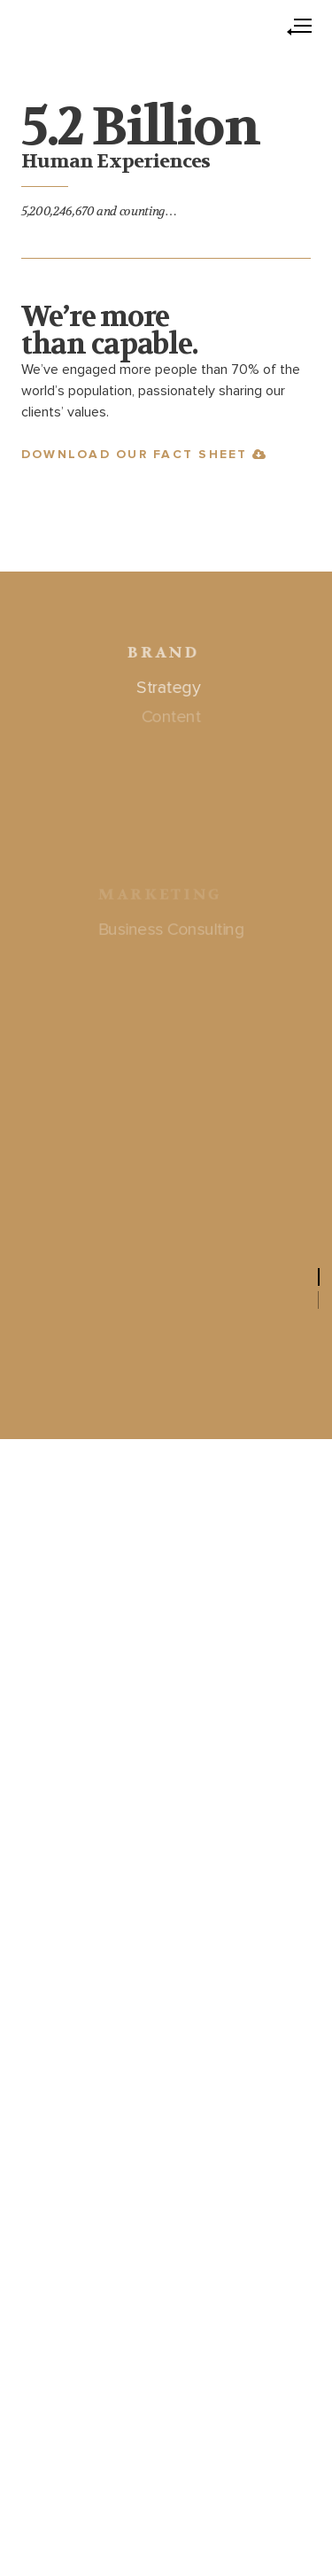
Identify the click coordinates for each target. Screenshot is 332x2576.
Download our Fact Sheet (144, 454)
